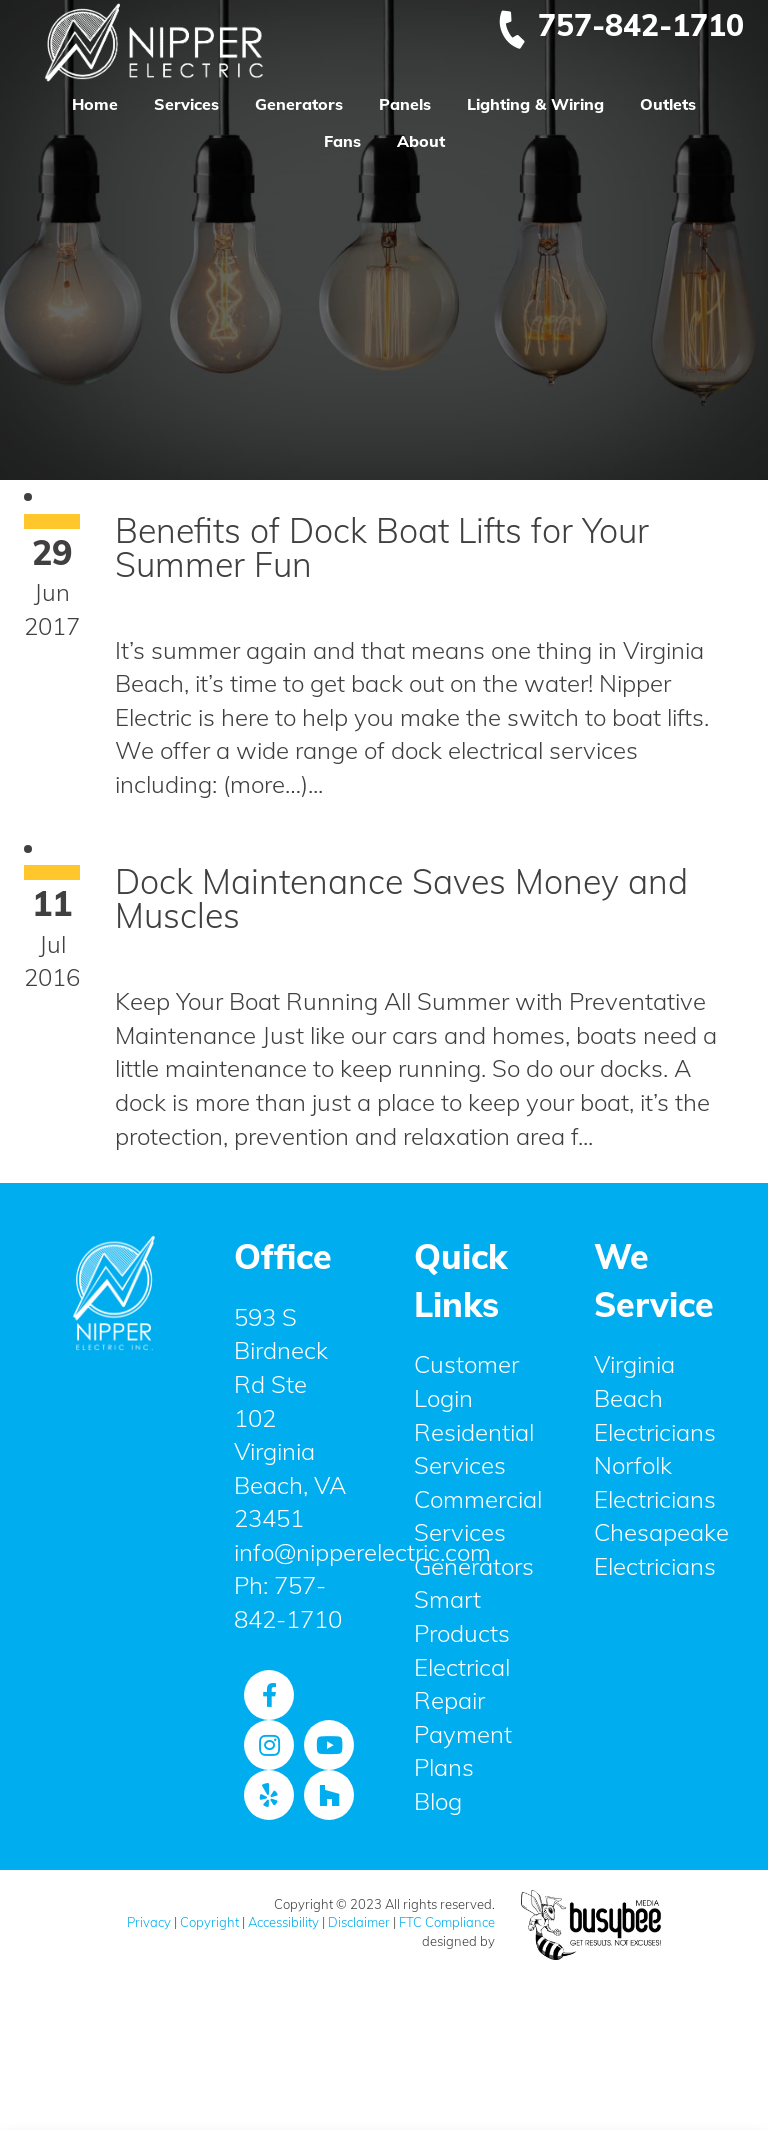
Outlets (668, 104)
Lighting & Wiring (535, 104)
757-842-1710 (620, 25)
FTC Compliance (447, 1922)
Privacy (149, 1922)
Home (95, 104)
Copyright (209, 1922)
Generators (299, 104)
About (421, 141)
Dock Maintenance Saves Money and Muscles (401, 898)
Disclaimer (359, 1922)
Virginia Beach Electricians (655, 1397)
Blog (438, 1801)
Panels (405, 104)
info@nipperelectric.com (362, 1552)
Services (186, 104)
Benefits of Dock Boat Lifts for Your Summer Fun (382, 547)
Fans (342, 141)
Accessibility (283, 1922)
